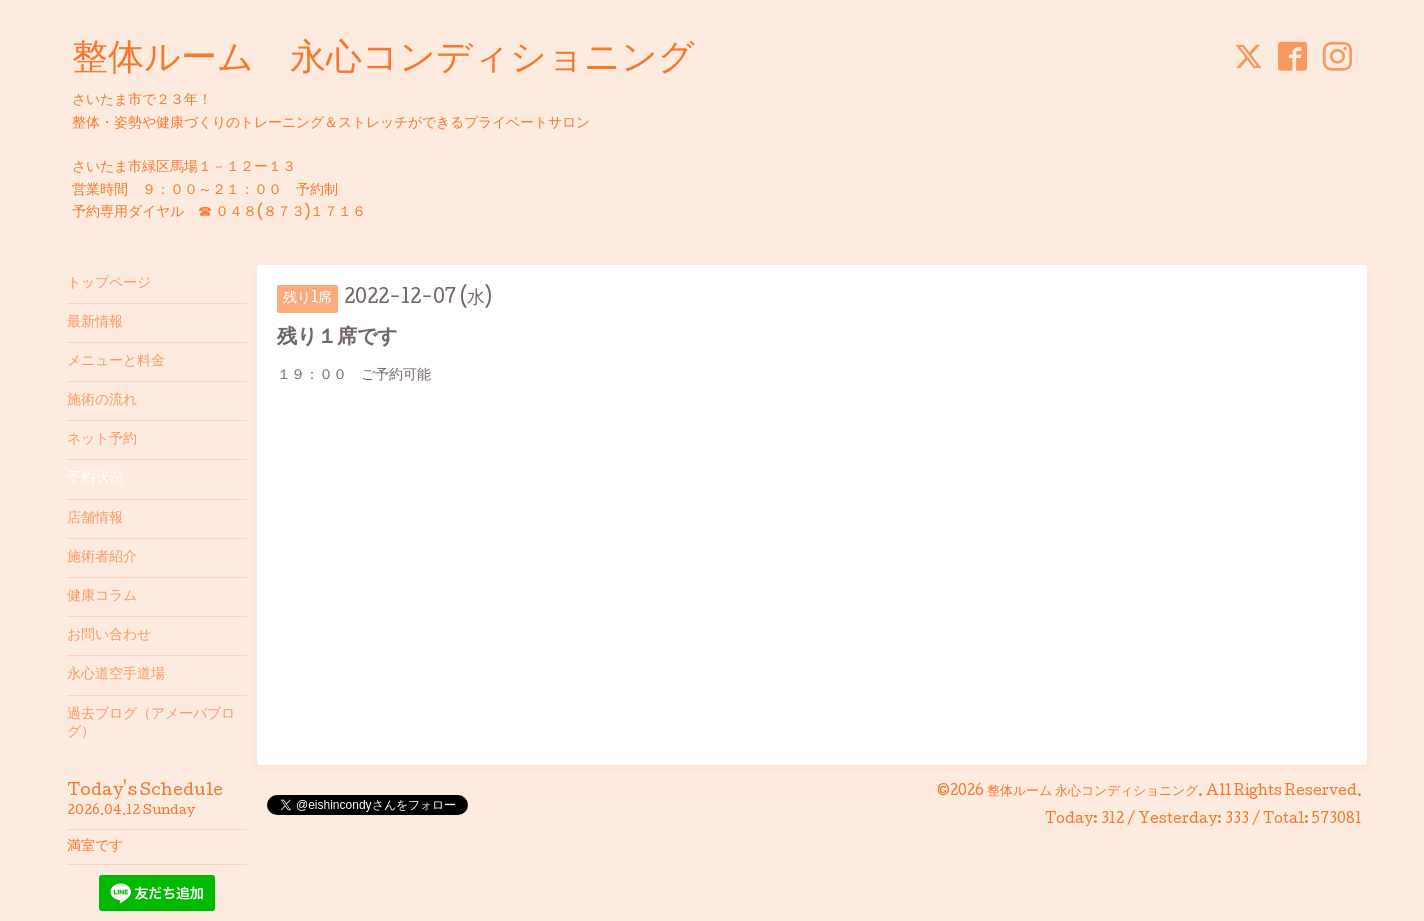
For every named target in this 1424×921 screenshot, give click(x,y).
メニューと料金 (116, 362)
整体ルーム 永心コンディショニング (383, 61)
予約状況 (95, 479)
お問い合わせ (109, 636)
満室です (95, 847)
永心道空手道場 (116, 675)
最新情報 (95, 323)
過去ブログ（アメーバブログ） (151, 724)
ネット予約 (102, 440)
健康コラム (102, 597)
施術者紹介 (102, 558)
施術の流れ (102, 401)
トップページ (109, 284)
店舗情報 (95, 519)
